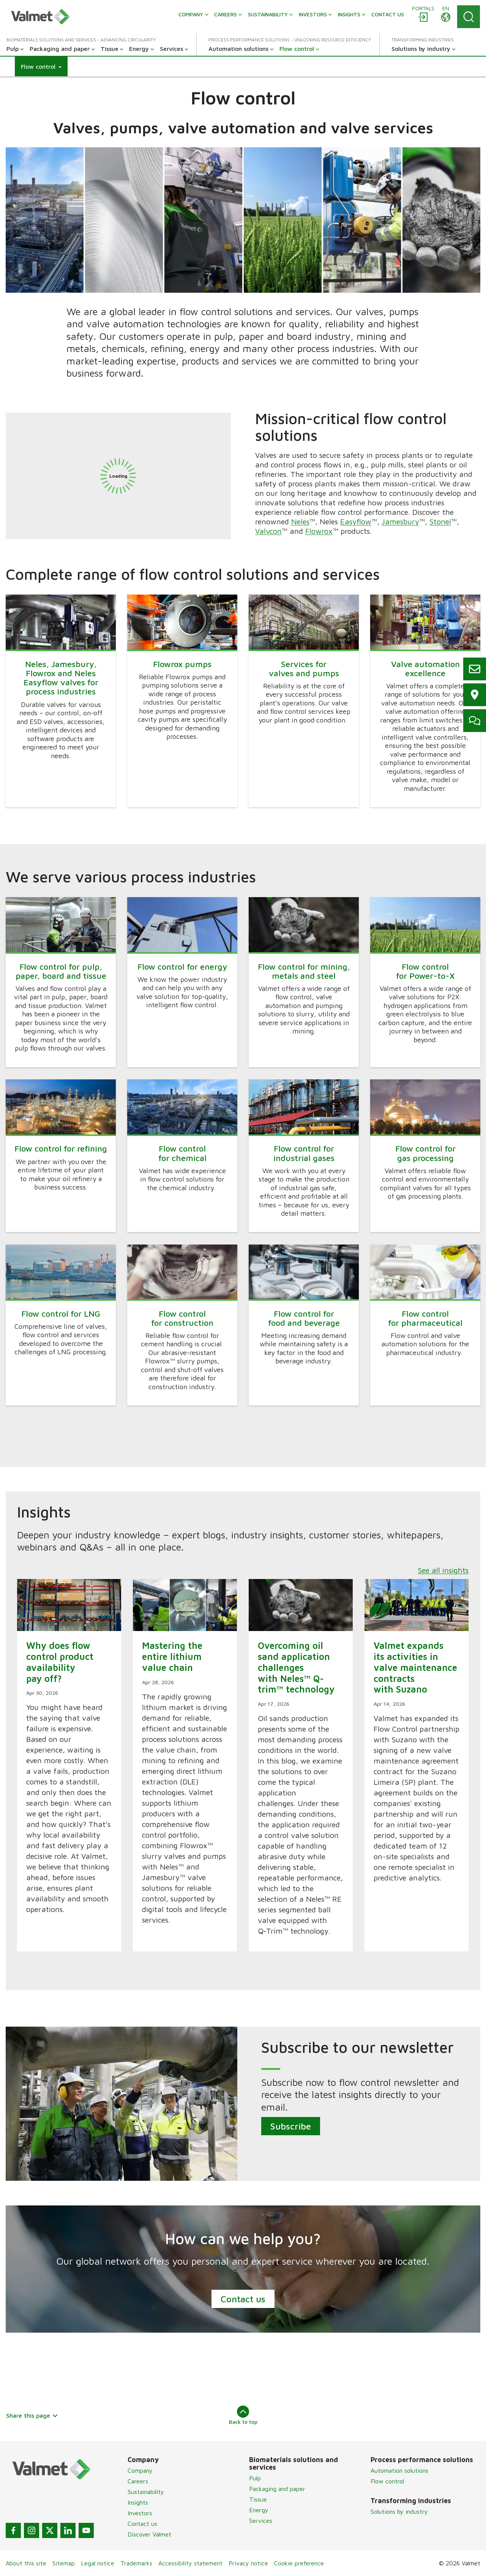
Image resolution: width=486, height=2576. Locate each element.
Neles (300, 521)
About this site (26, 2563)
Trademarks (136, 2563)
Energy (258, 2510)
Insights (138, 2502)
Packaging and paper (277, 2488)
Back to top (243, 2415)
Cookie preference (299, 2563)
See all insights (443, 1570)
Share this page (32, 2415)
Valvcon (268, 530)
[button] (41, 66)
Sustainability (146, 2491)
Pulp (255, 2478)
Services (260, 2520)
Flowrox (319, 530)
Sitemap (63, 2563)
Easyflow (355, 521)
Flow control (387, 2481)
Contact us (243, 2299)
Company (140, 2470)
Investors (140, 2513)
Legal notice (97, 2563)
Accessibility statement (190, 2563)
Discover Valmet (149, 2534)
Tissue (258, 2499)
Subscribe (290, 2126)
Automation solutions (399, 2470)
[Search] (468, 16)
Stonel (440, 521)
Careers (138, 2481)
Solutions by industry (399, 2511)
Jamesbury (400, 521)
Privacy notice (248, 2563)
